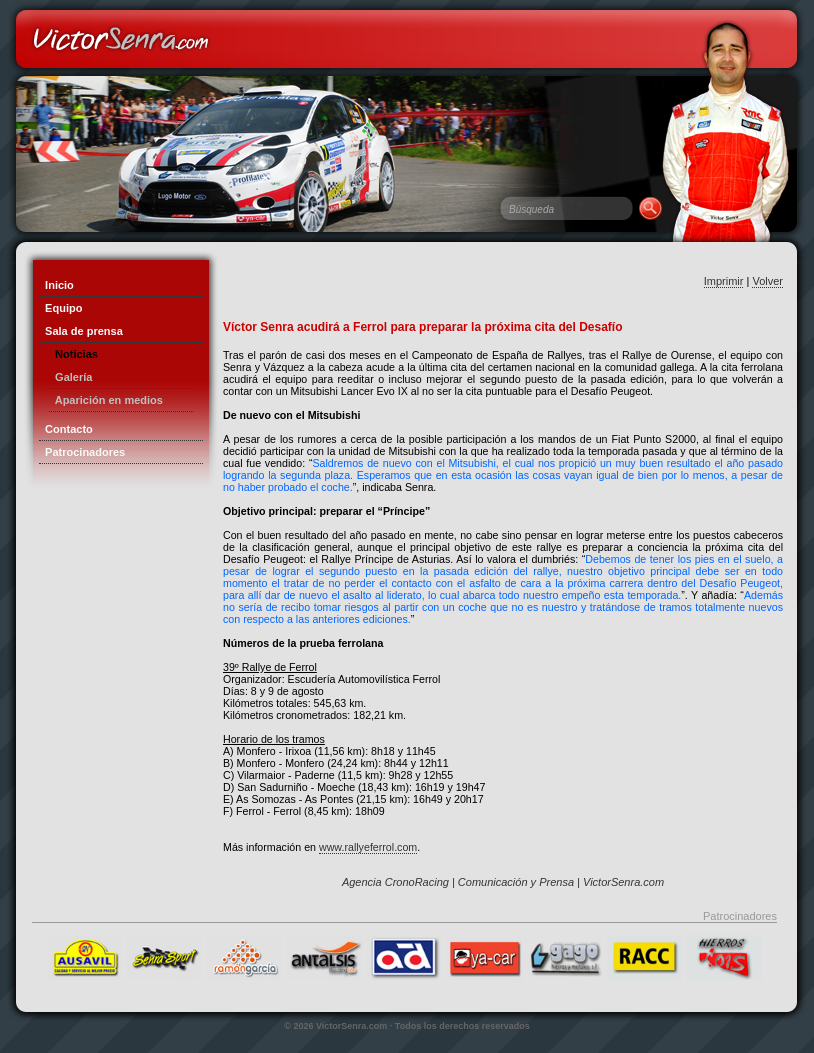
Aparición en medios (106, 400)
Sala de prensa (81, 331)
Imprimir (724, 281)
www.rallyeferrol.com (368, 847)
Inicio (56, 285)
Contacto (66, 429)
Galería (70, 377)
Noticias (73, 354)
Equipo (60, 308)
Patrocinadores (82, 452)
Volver (767, 281)
